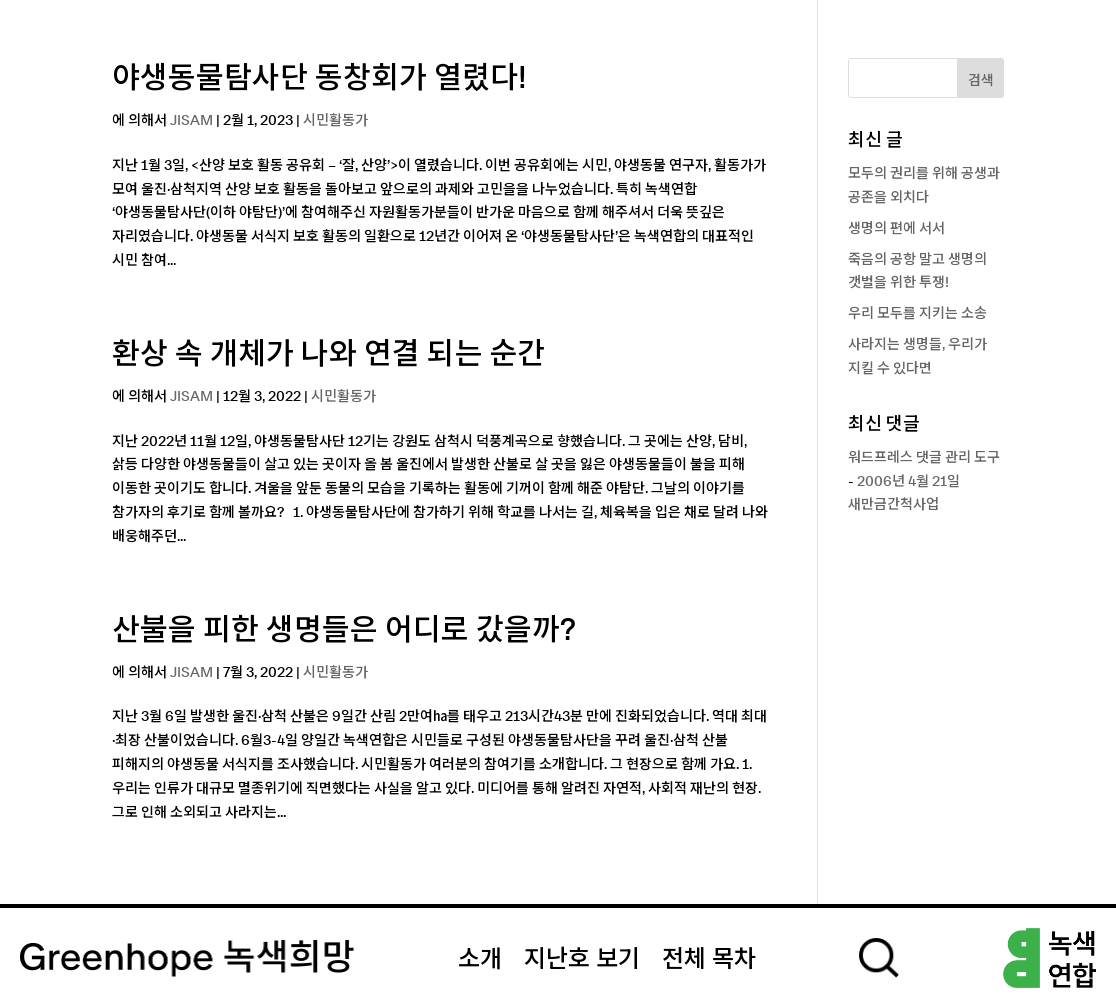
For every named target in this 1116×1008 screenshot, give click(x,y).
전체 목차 (709, 960)
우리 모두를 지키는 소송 (917, 314)
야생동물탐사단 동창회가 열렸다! (319, 79)
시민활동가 (335, 121)
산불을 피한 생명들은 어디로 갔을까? (344, 631)
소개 (480, 960)
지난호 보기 (582, 960)
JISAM (191, 121)
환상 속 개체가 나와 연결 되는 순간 (329, 355)
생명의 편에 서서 (896, 229)
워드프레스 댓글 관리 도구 (924, 458)
